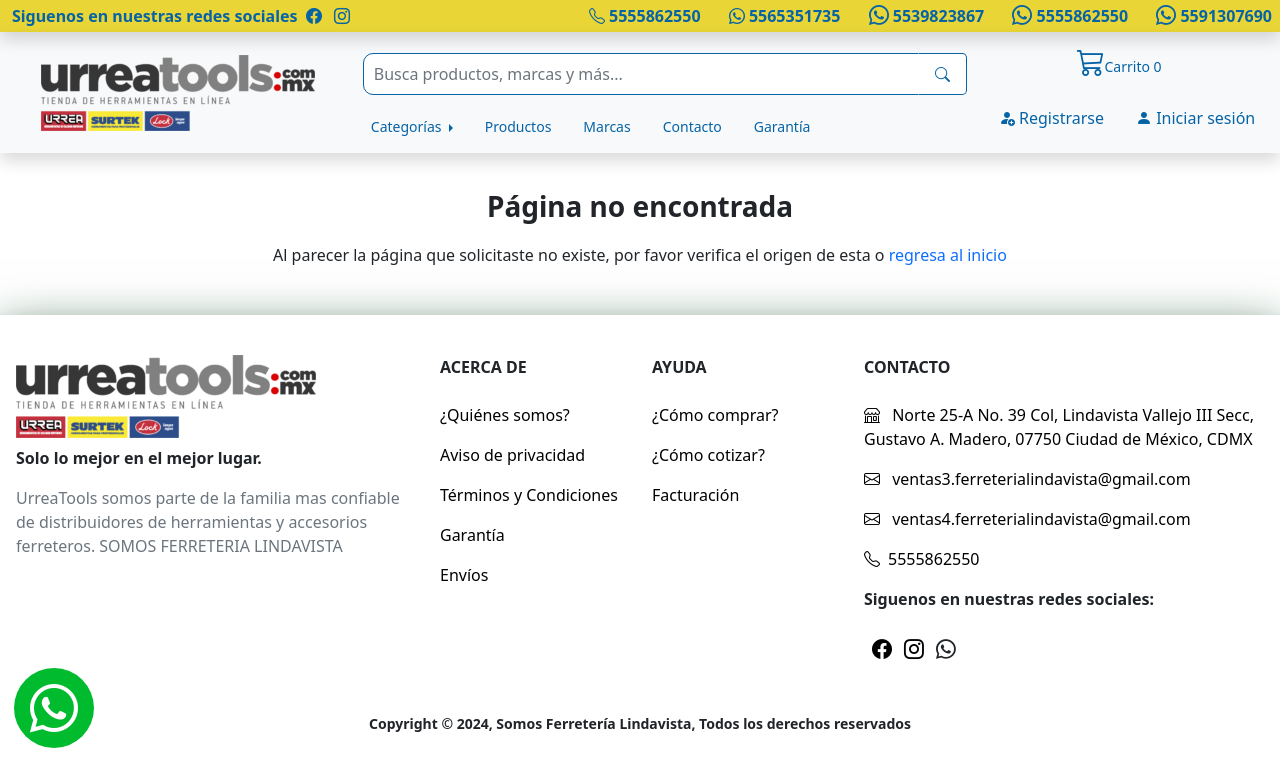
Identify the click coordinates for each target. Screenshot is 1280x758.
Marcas (606, 126)
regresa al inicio (948, 255)
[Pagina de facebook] (314, 16)
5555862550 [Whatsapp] (1068, 16)
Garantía (782, 126)
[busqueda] (942, 74)
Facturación (695, 495)
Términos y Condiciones (529, 495)
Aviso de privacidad (512, 455)
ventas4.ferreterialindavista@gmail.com (1027, 519)
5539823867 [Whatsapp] (924, 16)
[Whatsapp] (54, 708)
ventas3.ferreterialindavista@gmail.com (1027, 479)
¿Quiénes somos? (505, 415)
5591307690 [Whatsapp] (1212, 16)
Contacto (692, 126)
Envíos (464, 575)
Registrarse (1051, 118)
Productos (518, 126)
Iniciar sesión (1195, 118)
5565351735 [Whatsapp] (785, 16)
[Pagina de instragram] (340, 16)
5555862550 (645, 16)
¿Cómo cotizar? (708, 455)
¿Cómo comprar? (715, 415)
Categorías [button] (408, 126)
